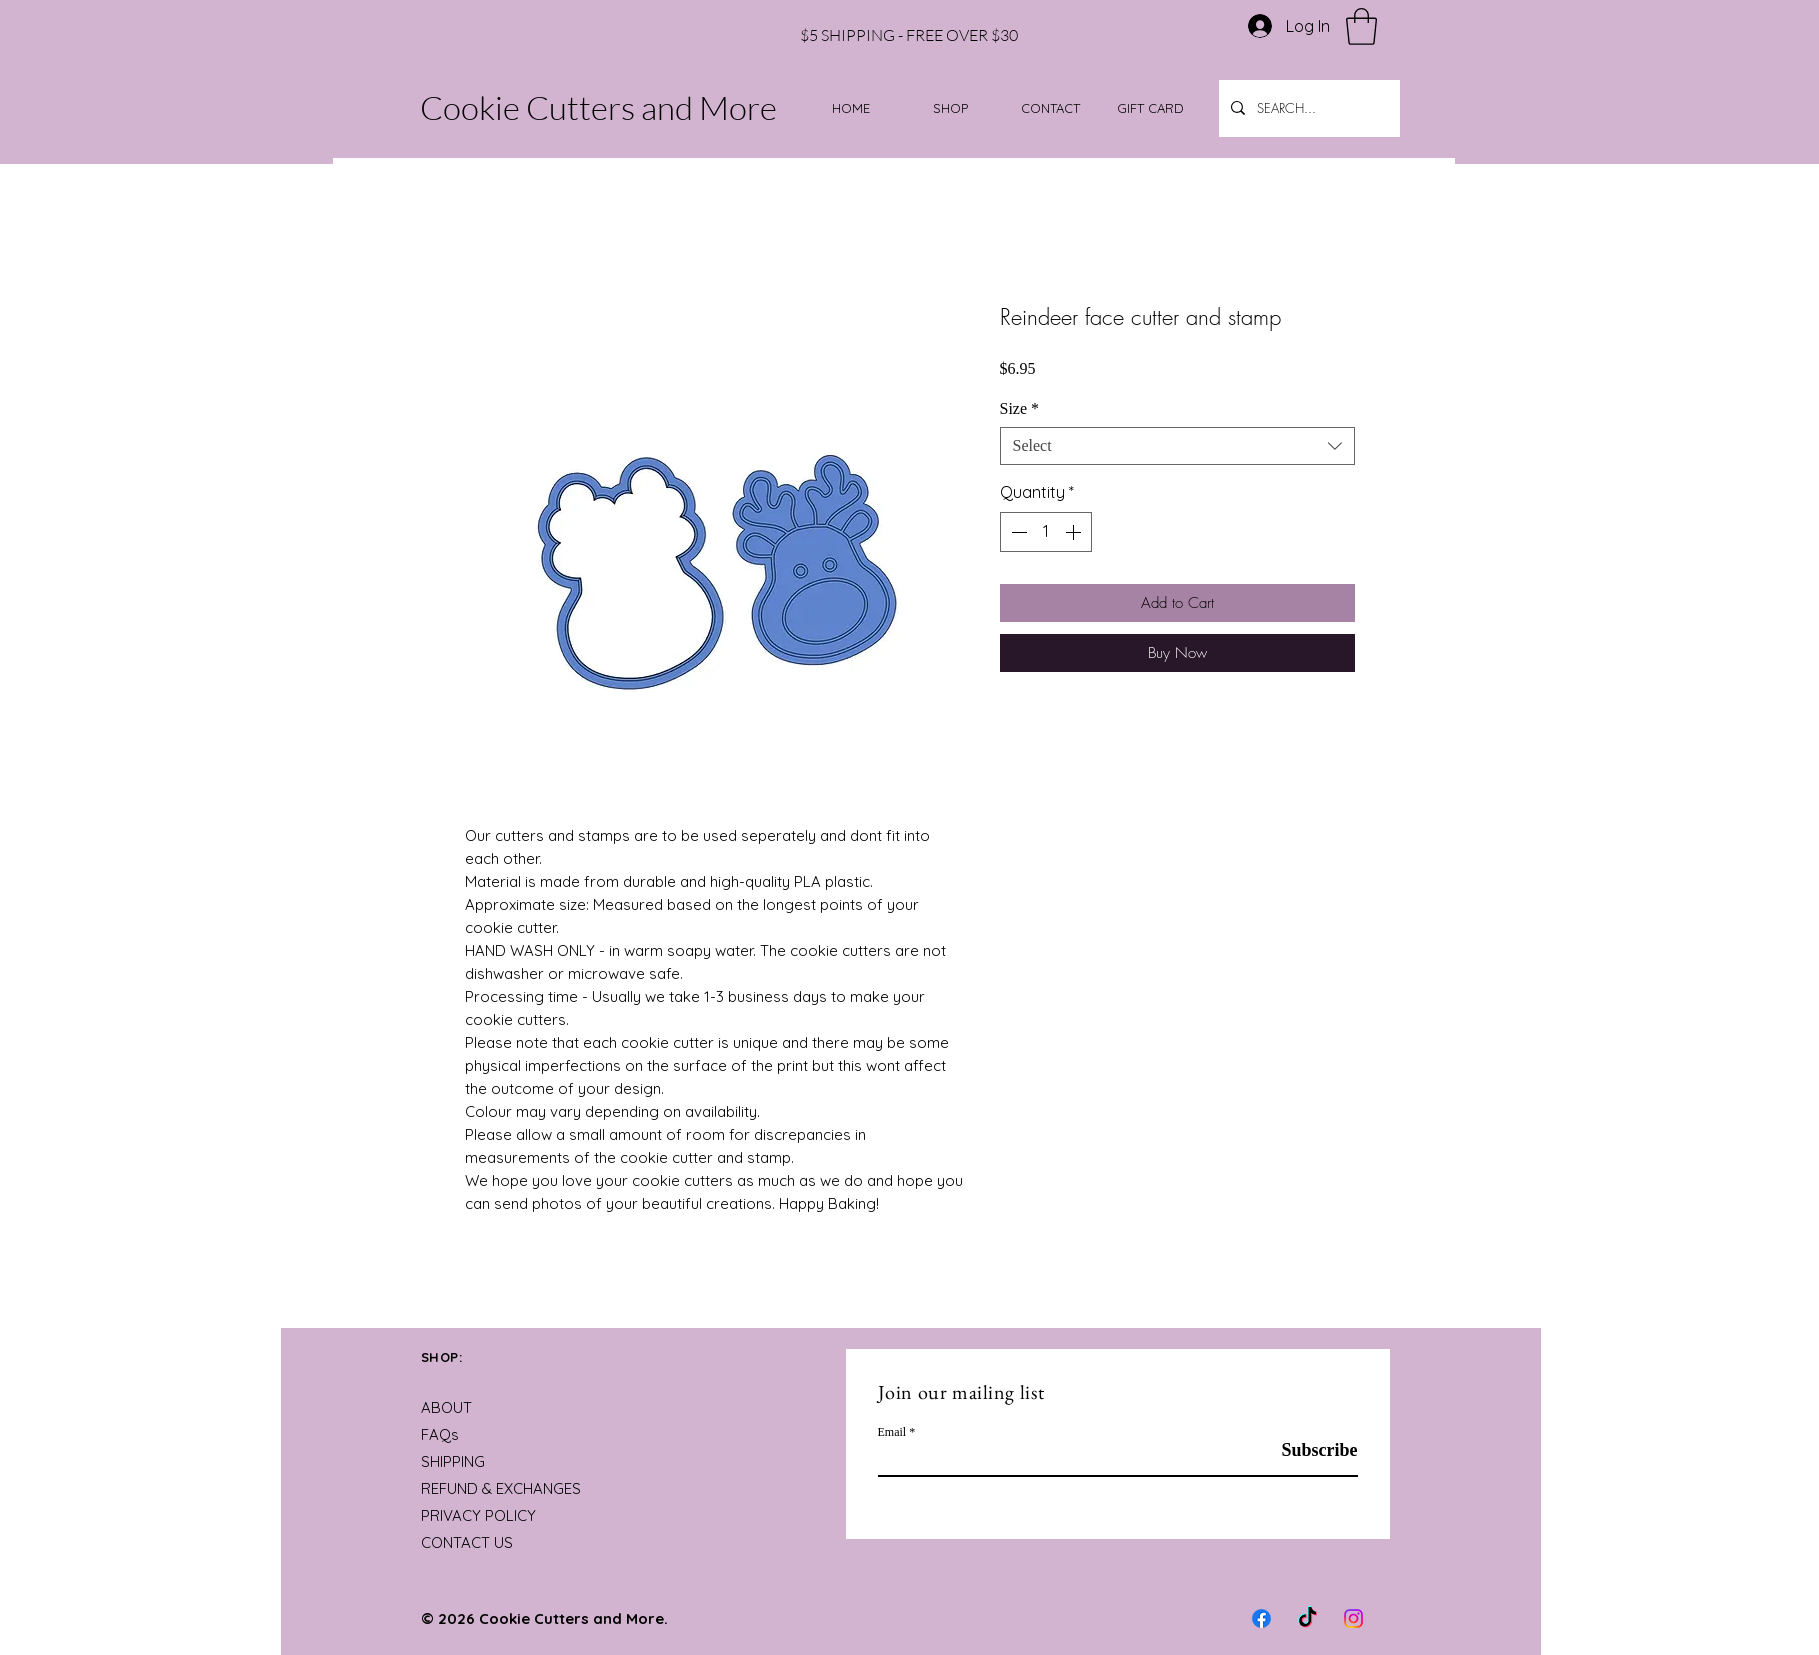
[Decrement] (1017, 532)
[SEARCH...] (1307, 108)
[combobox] (1177, 446)
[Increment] (1075, 532)
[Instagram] (1353, 1618)
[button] (1361, 26)
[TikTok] (1307, 1618)
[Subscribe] (1307, 1450)
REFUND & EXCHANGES (501, 1488)
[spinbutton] (1046, 532)
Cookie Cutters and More (598, 107)
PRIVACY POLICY (478, 1515)
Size (1020, 408)
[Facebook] (1261, 1618)
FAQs (440, 1434)
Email (892, 1432)
